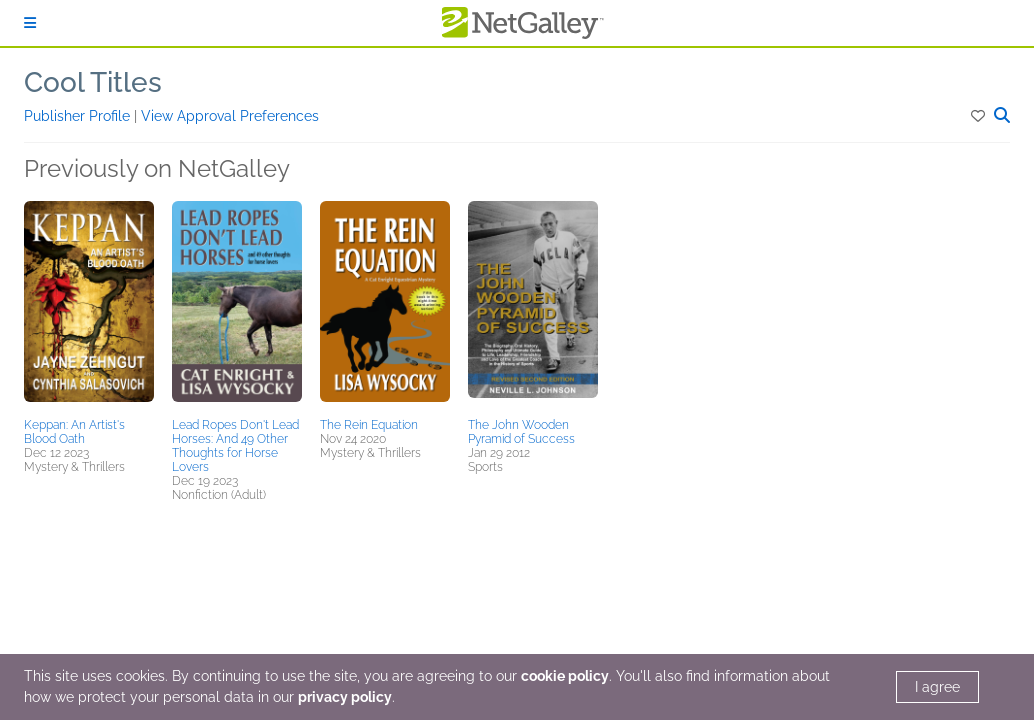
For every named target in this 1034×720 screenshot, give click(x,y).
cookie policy (565, 676)
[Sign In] (30, 23)
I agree (937, 687)
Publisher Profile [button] (79, 116)
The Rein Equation (369, 425)
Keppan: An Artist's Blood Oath (74, 432)
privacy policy (345, 697)
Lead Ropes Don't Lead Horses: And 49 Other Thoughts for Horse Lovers (235, 446)
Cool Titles (93, 82)
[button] (979, 116)
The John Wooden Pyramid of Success (521, 432)
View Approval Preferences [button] (230, 116)
